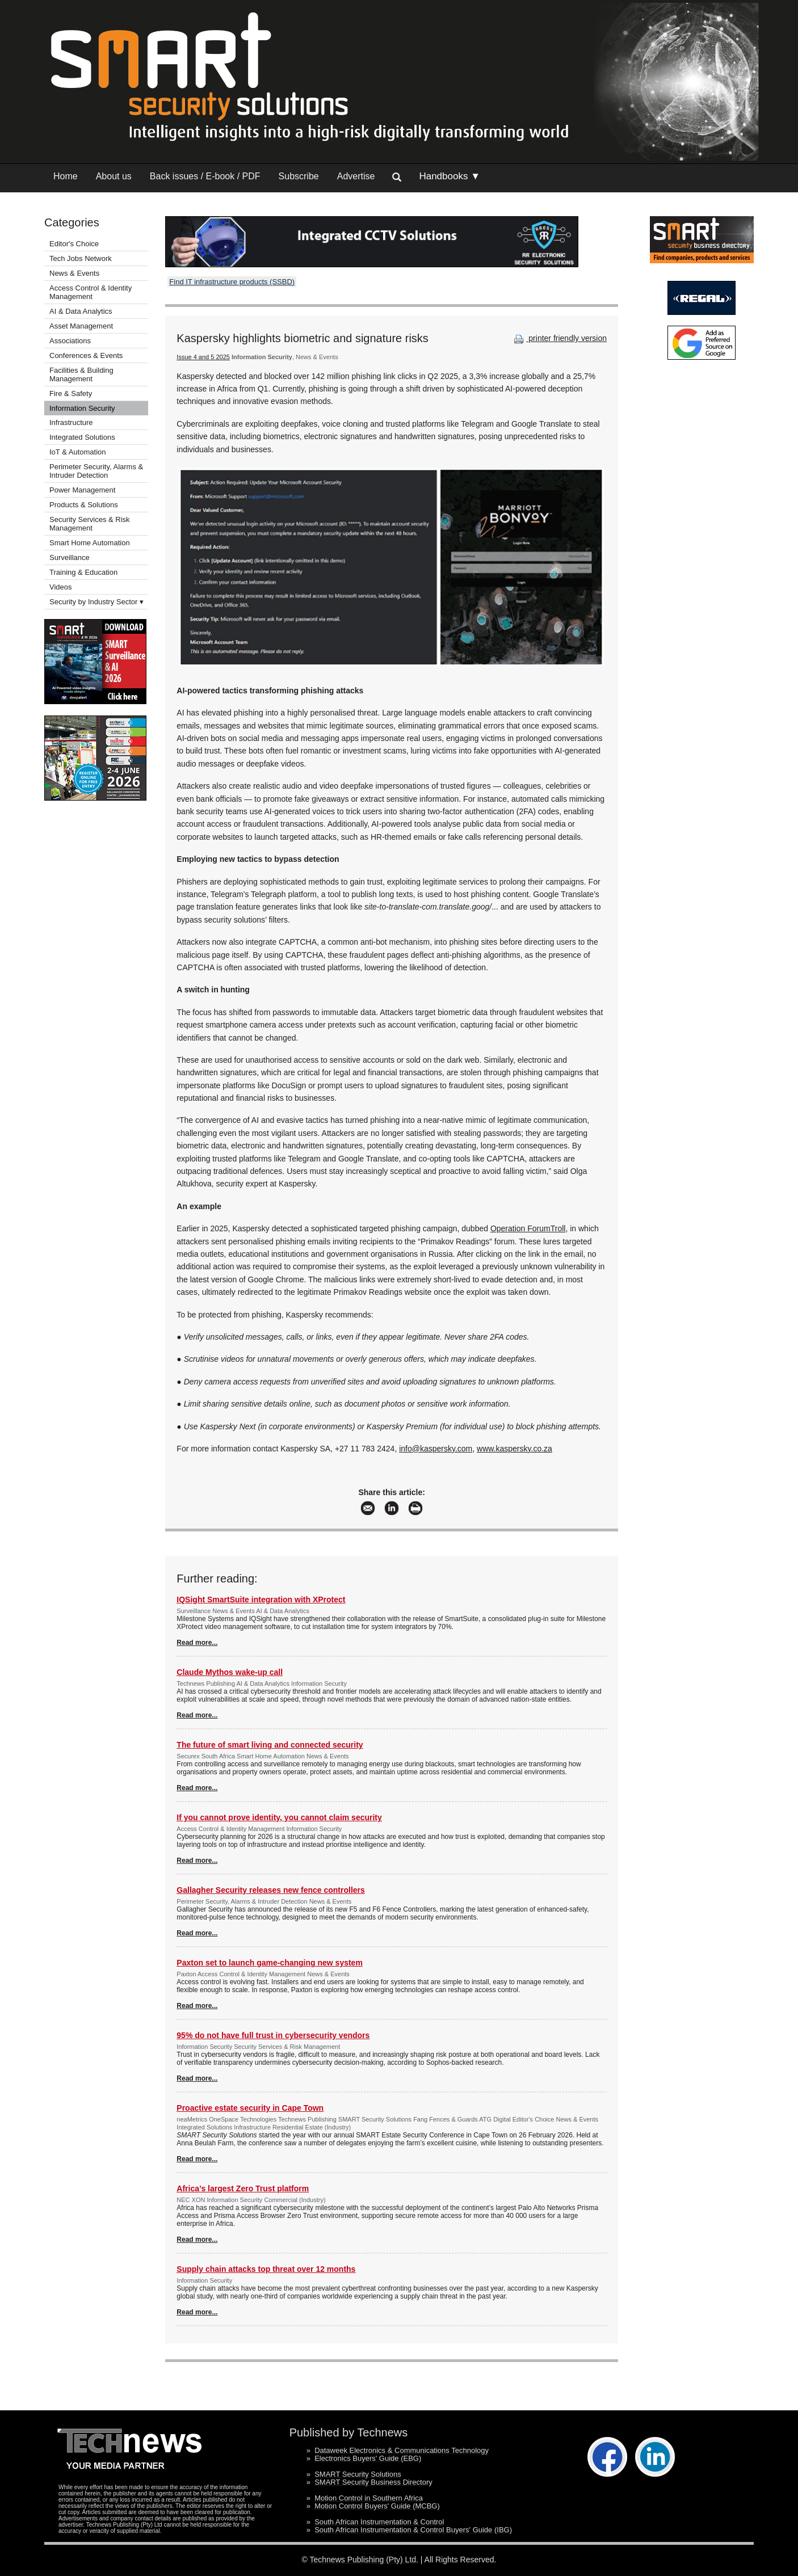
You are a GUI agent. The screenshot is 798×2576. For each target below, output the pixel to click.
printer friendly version (559, 338)
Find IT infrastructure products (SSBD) (232, 281)
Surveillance (69, 557)
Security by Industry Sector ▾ (96, 601)
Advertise (356, 176)
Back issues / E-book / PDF (205, 176)
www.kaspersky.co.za (514, 1448)
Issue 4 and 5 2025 (203, 356)
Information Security (82, 408)
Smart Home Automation (90, 542)
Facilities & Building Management (81, 374)
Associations (70, 340)
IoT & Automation (77, 452)
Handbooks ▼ (449, 176)
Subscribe (299, 176)
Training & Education (83, 572)
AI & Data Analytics (80, 311)
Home (65, 176)
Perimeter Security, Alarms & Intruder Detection (96, 470)
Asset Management (81, 326)
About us (114, 176)
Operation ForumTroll (528, 1228)
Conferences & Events (86, 355)
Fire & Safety (70, 393)
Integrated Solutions (82, 437)
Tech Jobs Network (80, 258)
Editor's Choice (74, 243)
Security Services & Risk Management (89, 523)
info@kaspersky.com (435, 1448)
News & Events (74, 273)
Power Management (82, 490)
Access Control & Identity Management (90, 292)
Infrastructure (71, 422)
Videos (60, 587)
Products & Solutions (83, 504)
